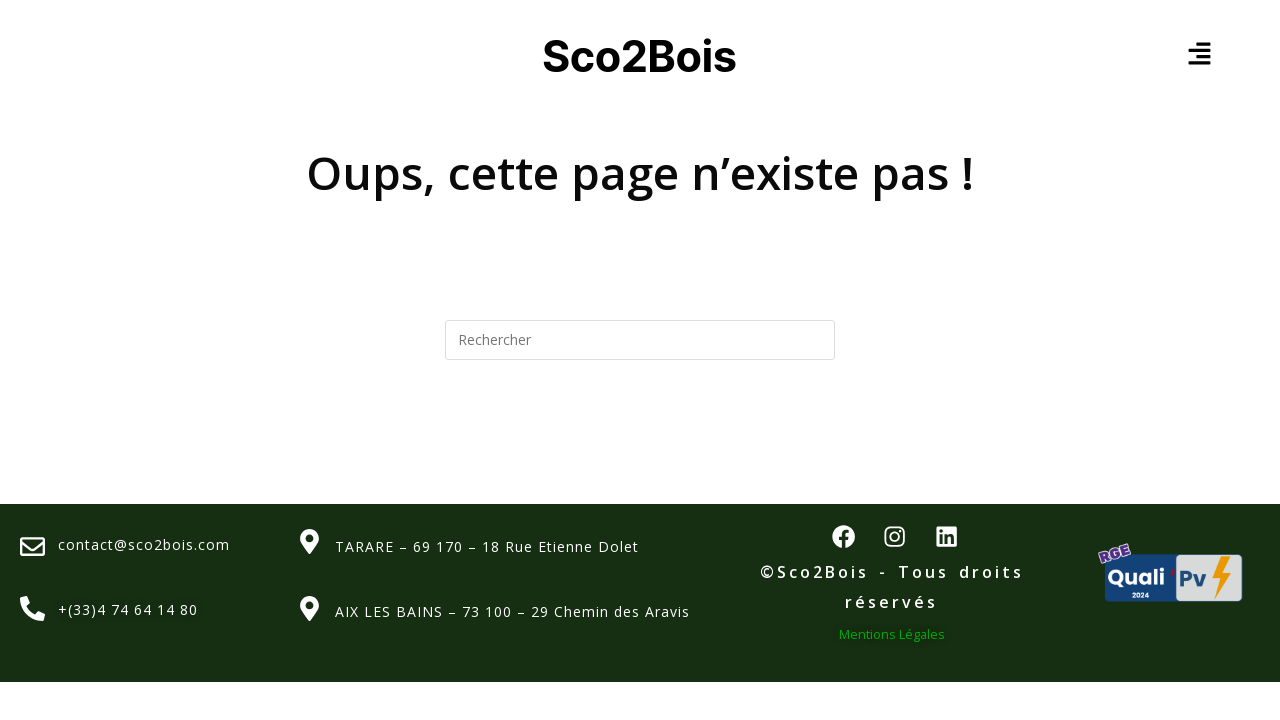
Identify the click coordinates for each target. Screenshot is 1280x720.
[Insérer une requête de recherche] (640, 340)
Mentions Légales (891, 644)
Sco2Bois (640, 54)
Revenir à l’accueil (640, 440)
